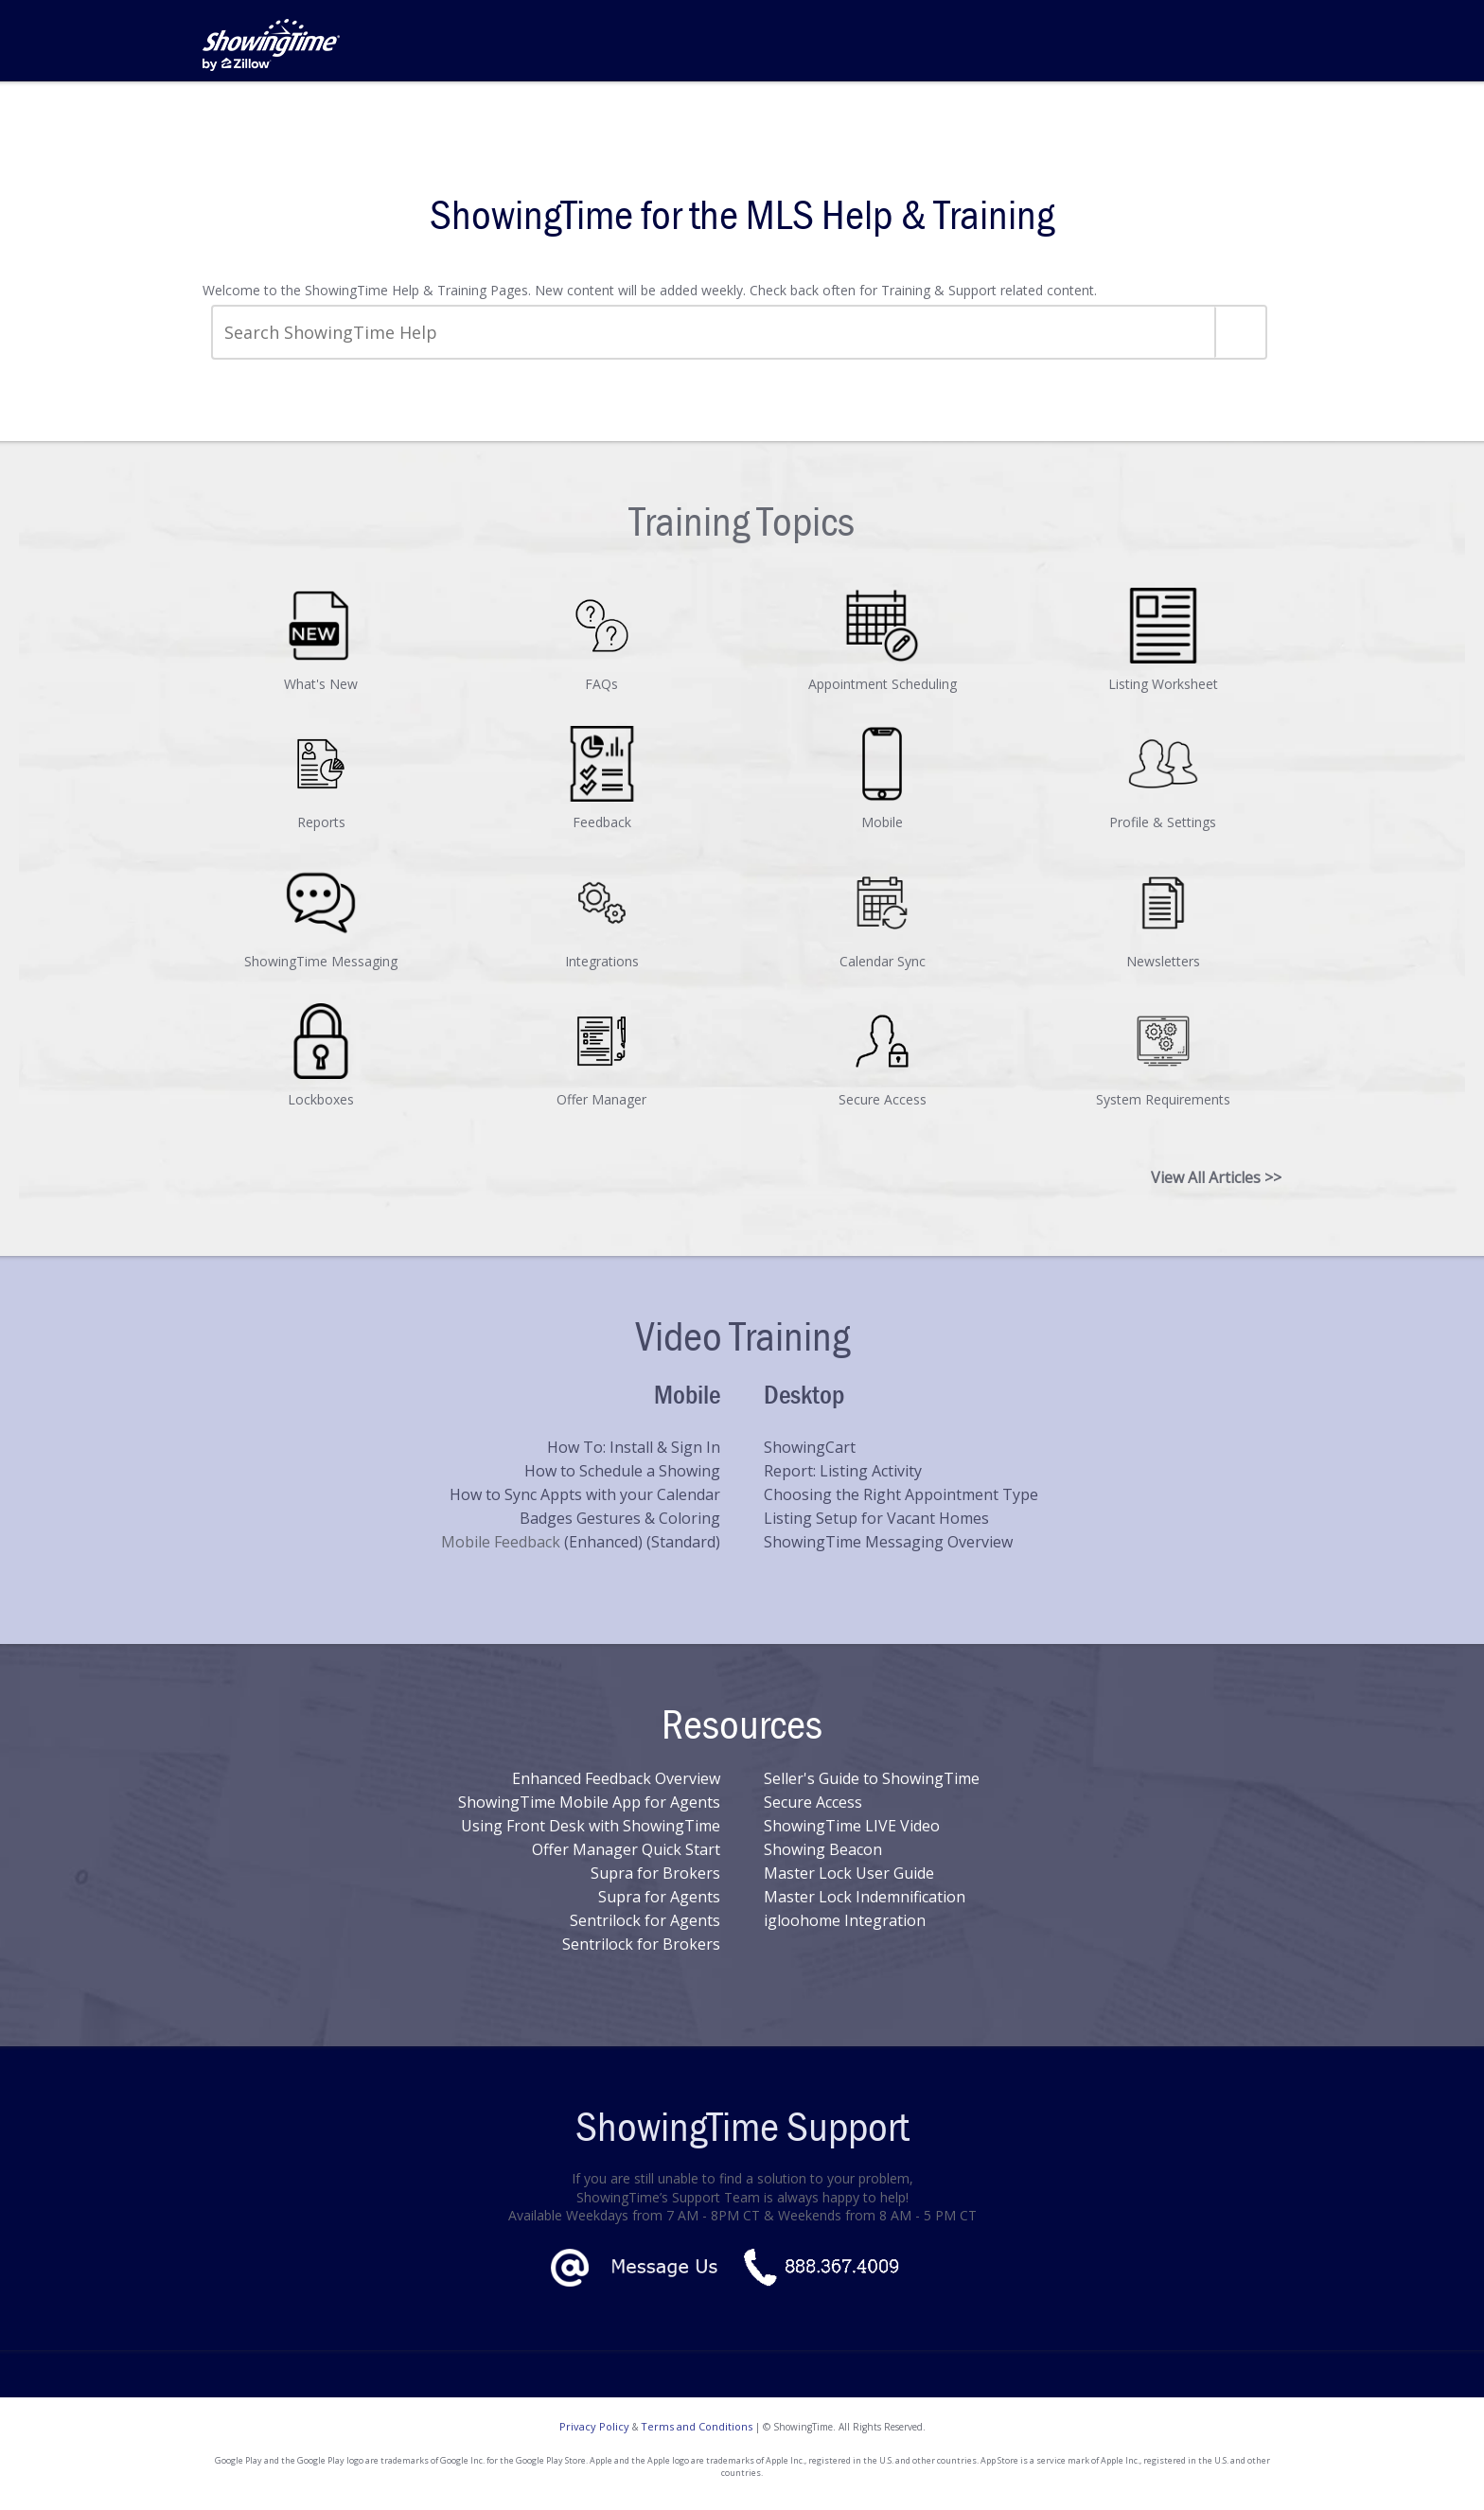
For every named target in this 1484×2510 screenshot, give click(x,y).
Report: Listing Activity (843, 1470)
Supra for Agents (659, 1896)
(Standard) (683, 1541)
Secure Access (813, 1802)
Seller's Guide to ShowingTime (872, 1778)
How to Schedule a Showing (622, 1470)
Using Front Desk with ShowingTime (590, 1825)
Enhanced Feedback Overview (616, 1778)
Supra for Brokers (655, 1873)
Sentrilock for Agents (645, 1920)
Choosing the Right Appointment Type (901, 1494)
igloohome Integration (845, 1920)
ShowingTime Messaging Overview (888, 1541)
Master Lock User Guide (849, 1873)
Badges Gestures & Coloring (620, 1518)
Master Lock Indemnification (864, 1896)
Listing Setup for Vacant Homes (876, 1518)
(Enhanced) (605, 1541)
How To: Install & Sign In (633, 1447)
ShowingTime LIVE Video (852, 1825)
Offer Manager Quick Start (626, 1849)
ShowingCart (810, 1447)
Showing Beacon (823, 1849)
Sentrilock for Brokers (641, 1944)
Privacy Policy (594, 2426)
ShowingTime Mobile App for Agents (589, 1802)
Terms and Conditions (696, 2426)
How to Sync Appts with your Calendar (585, 1494)
